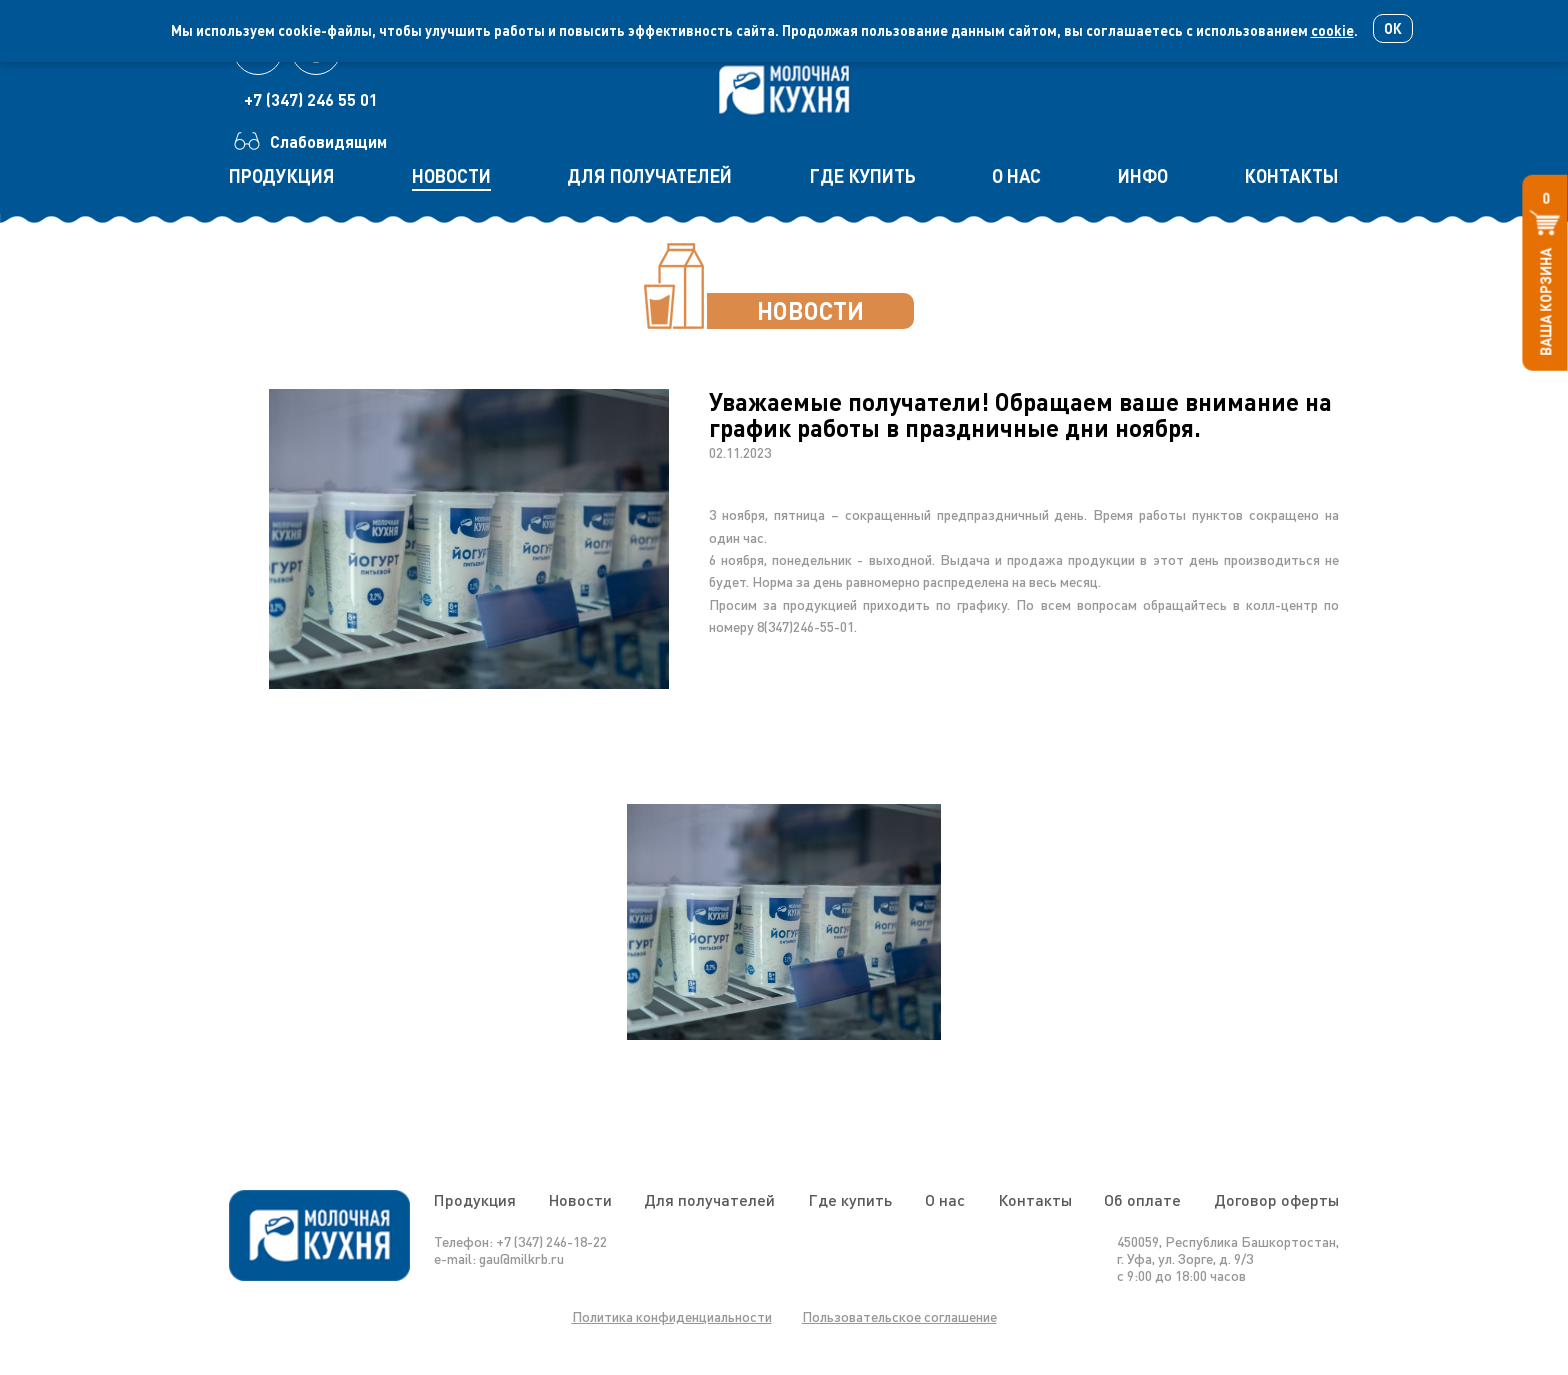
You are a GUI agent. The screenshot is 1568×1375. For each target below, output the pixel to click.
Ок (1393, 28)
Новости (580, 1199)
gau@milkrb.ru (521, 1258)
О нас (945, 1199)
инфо (1143, 176)
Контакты (1035, 1199)
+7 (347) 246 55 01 (311, 99)
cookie (1332, 30)
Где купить (850, 1199)
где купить (862, 176)
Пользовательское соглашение (899, 1316)
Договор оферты (1276, 1199)
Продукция (475, 1199)
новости (451, 176)
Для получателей (709, 1199)
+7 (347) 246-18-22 (551, 1241)
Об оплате (1142, 1199)
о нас (1016, 176)
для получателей (649, 176)
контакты (1291, 176)
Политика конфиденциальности (672, 1316)
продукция (282, 176)
